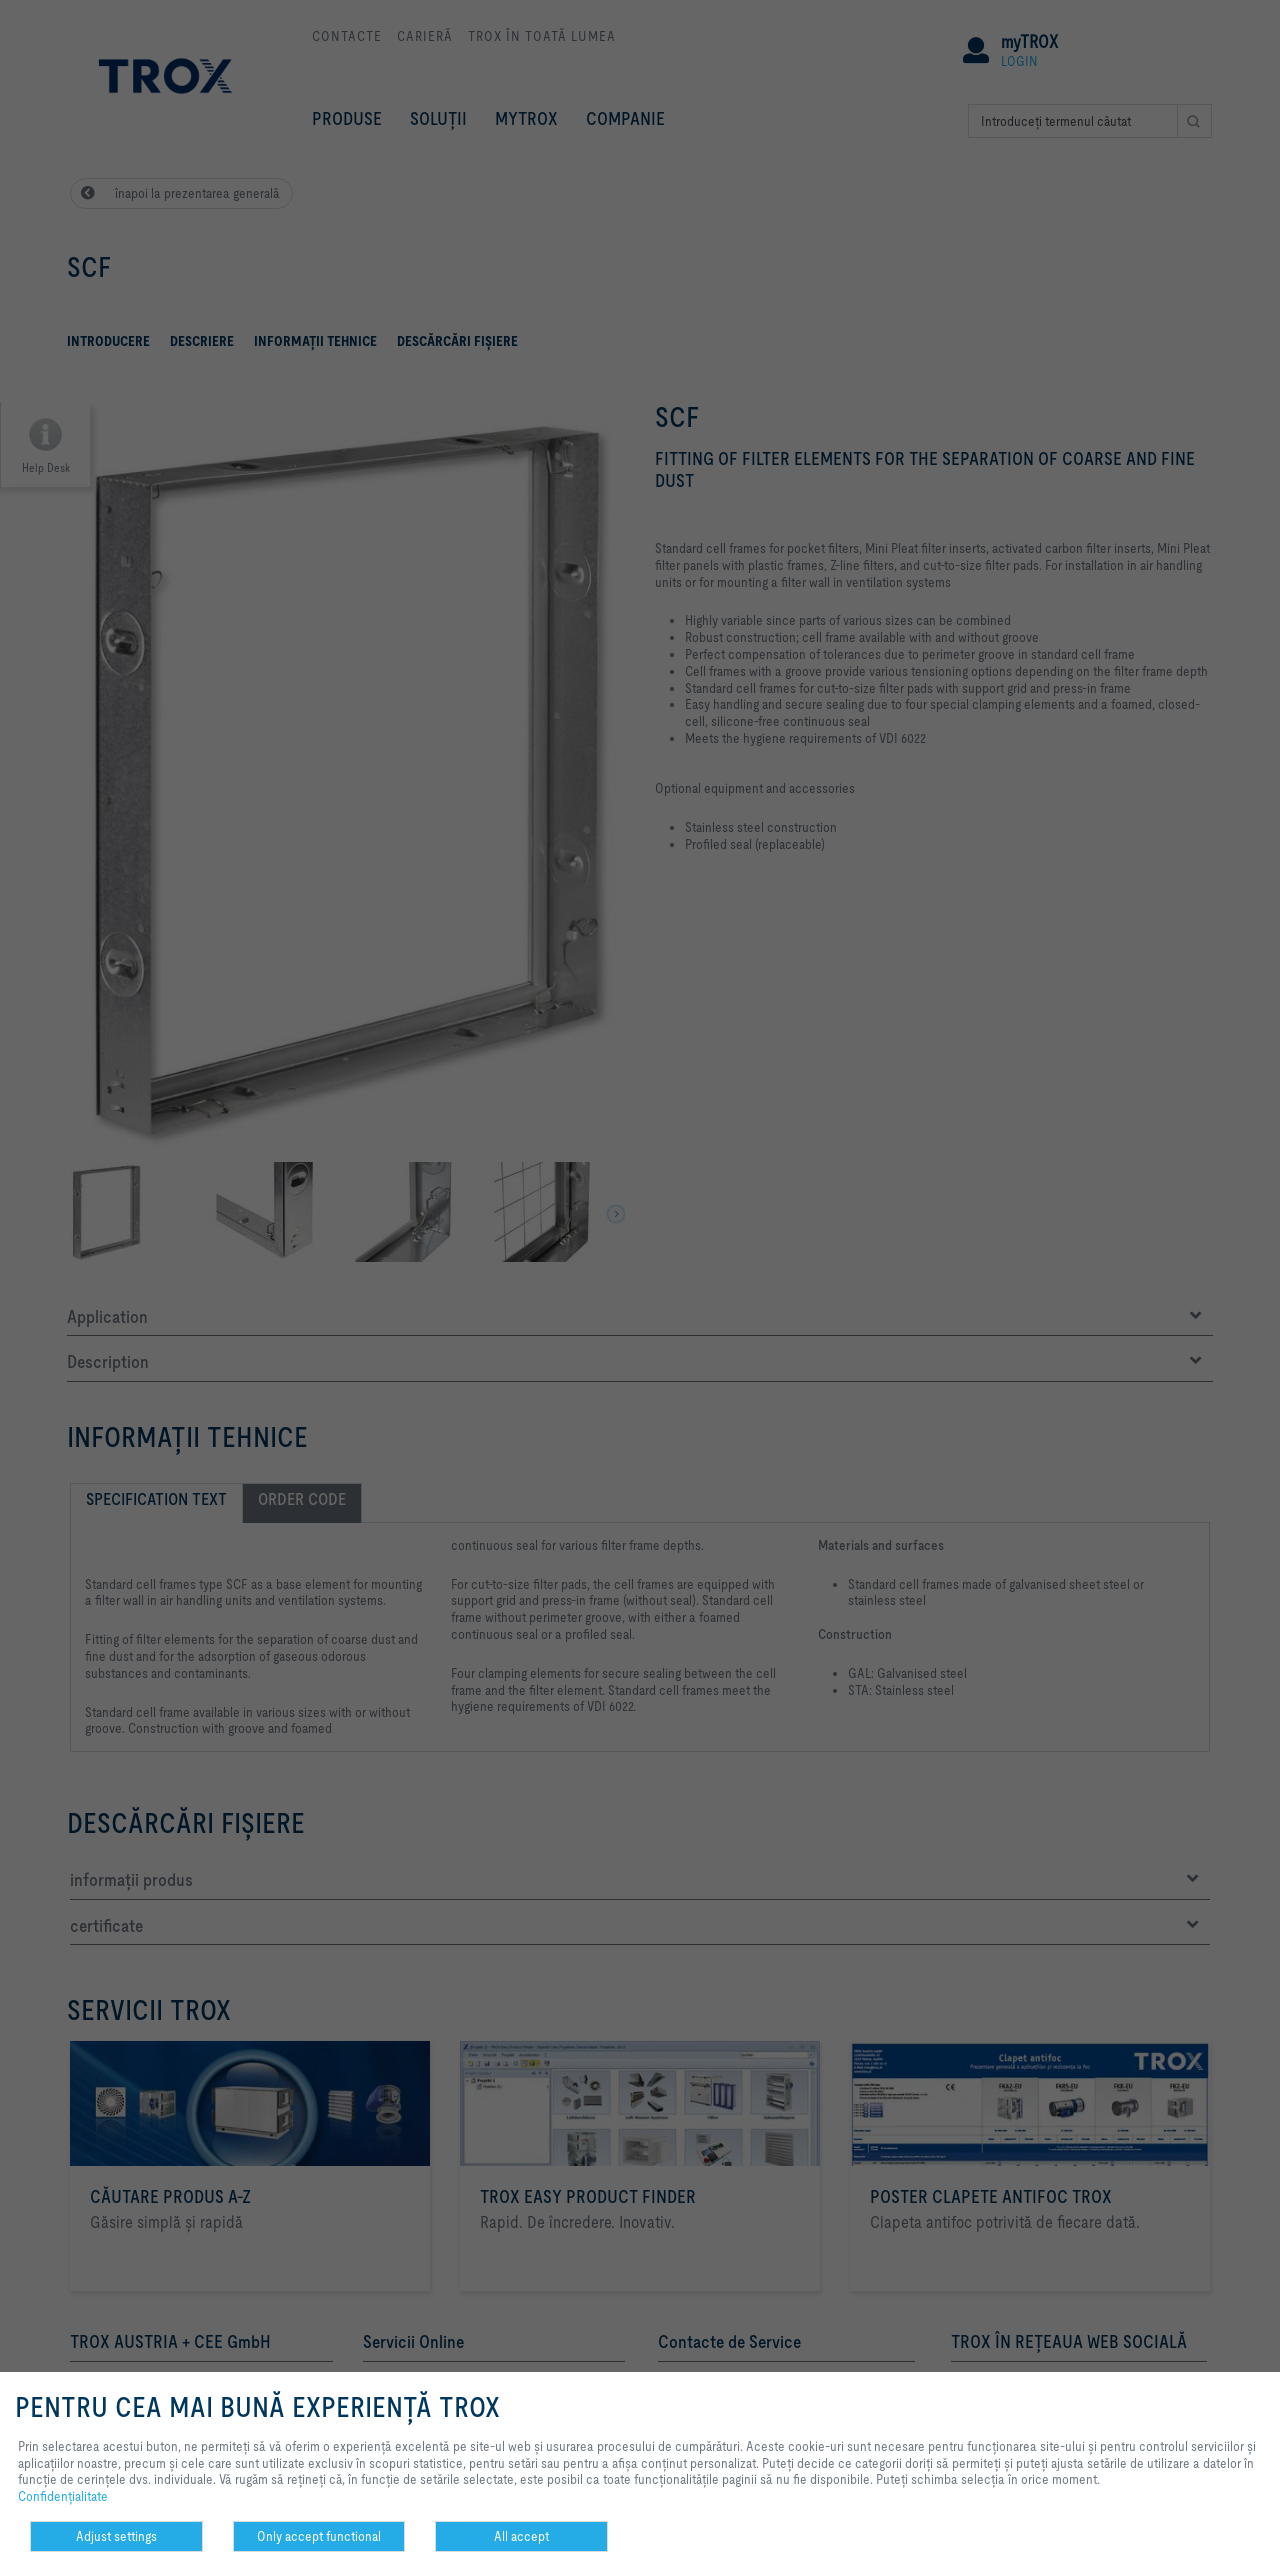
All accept (521, 2536)
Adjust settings (116, 2536)
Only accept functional (319, 2536)
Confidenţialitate (63, 2496)
